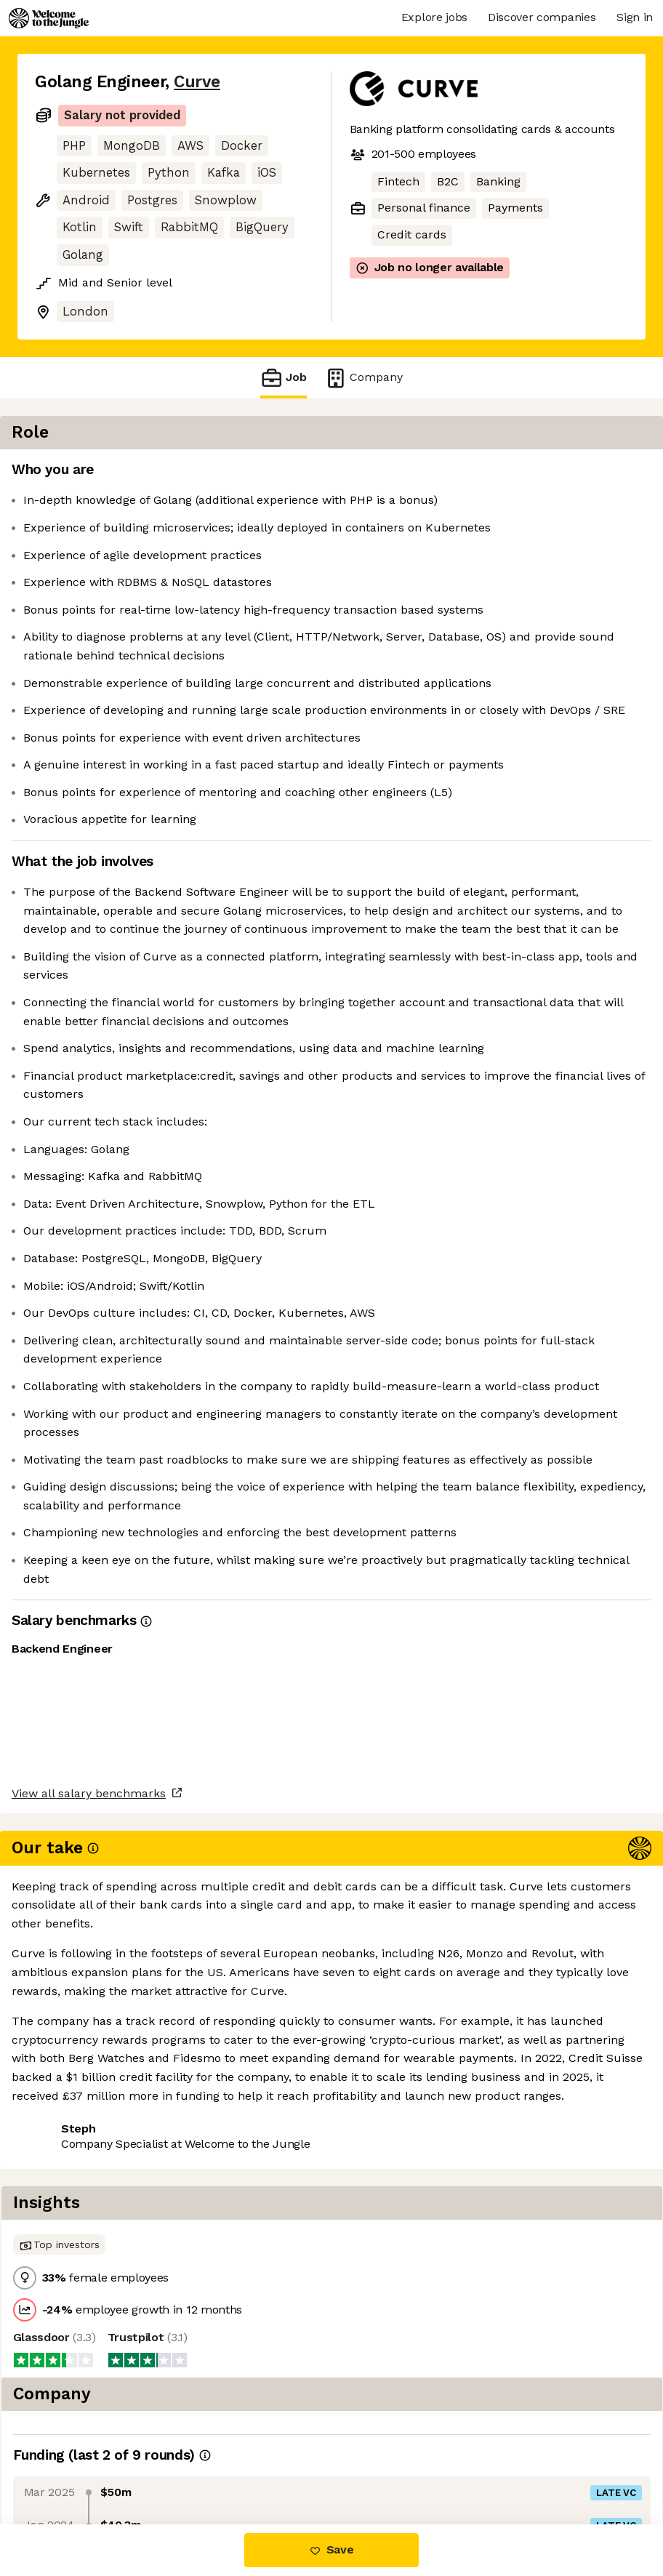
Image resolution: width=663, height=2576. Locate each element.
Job (283, 378)
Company (363, 378)
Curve (197, 82)
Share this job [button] (75, 2463)
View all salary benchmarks (106, 2407)
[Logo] (49, 18)
